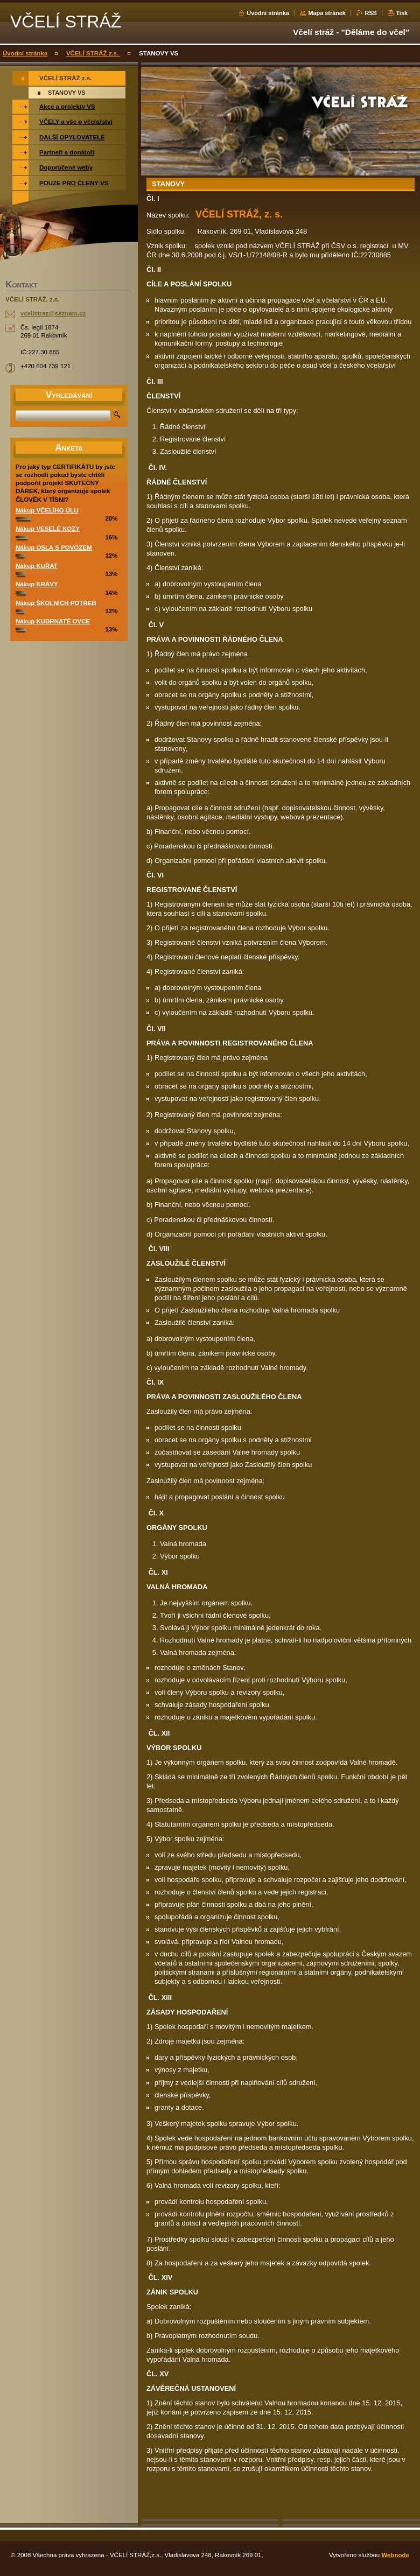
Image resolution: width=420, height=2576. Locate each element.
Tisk (402, 13)
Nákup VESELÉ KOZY (48, 528)
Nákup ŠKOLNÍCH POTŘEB (56, 603)
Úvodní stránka (268, 13)
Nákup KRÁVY (37, 584)
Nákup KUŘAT (37, 566)
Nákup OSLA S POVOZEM (54, 547)
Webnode (395, 2555)
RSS (370, 13)
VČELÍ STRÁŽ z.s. (93, 53)
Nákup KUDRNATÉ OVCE (53, 621)
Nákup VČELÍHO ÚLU (47, 510)
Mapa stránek (327, 13)
